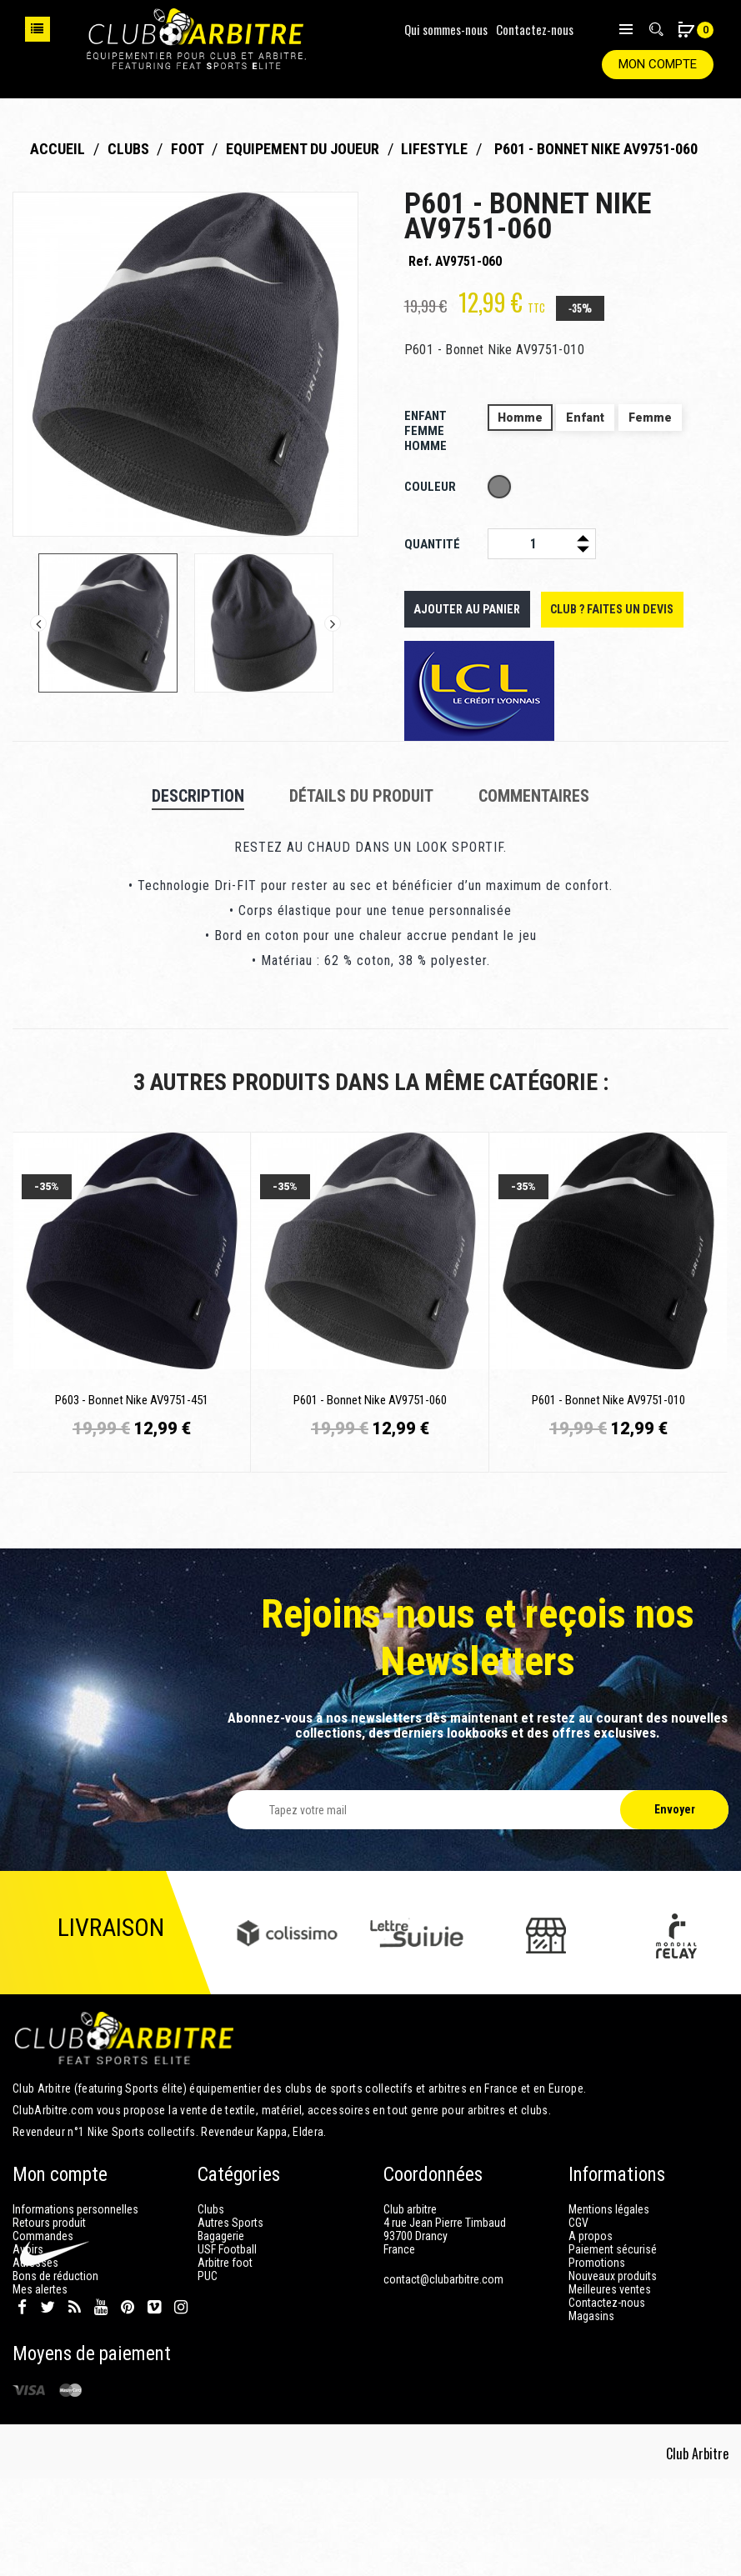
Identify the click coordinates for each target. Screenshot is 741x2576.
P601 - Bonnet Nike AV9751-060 (370, 1400)
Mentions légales (608, 2209)
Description (198, 796)
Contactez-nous (534, 29)
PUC (208, 2276)
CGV (578, 2222)
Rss (74, 2404)
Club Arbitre (697, 2551)
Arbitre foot (225, 2262)
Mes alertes (40, 2289)
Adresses (35, 2262)
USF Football (227, 2249)
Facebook (22, 2404)
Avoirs (28, 2249)
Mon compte (657, 64)
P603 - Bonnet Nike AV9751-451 (131, 1400)
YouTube (101, 2404)
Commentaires (533, 796)
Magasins (591, 2316)
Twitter (47, 2404)
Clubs (211, 2209)
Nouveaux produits (612, 2276)
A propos (590, 2236)
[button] (685, 31)
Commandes (43, 2236)
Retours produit (49, 2222)
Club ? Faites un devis (605, 609)
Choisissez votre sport (37, 29)
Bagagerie (221, 2236)
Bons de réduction (55, 2276)
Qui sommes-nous (446, 29)
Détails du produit (361, 796)
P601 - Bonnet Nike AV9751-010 (608, 1400)
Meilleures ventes (609, 2289)
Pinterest (127, 2404)
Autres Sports (230, 2222)
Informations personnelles (75, 2209)
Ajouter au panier (464, 609)
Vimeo (154, 2404)
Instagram (181, 2404)
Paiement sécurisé (612, 2249)
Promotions (596, 2262)
